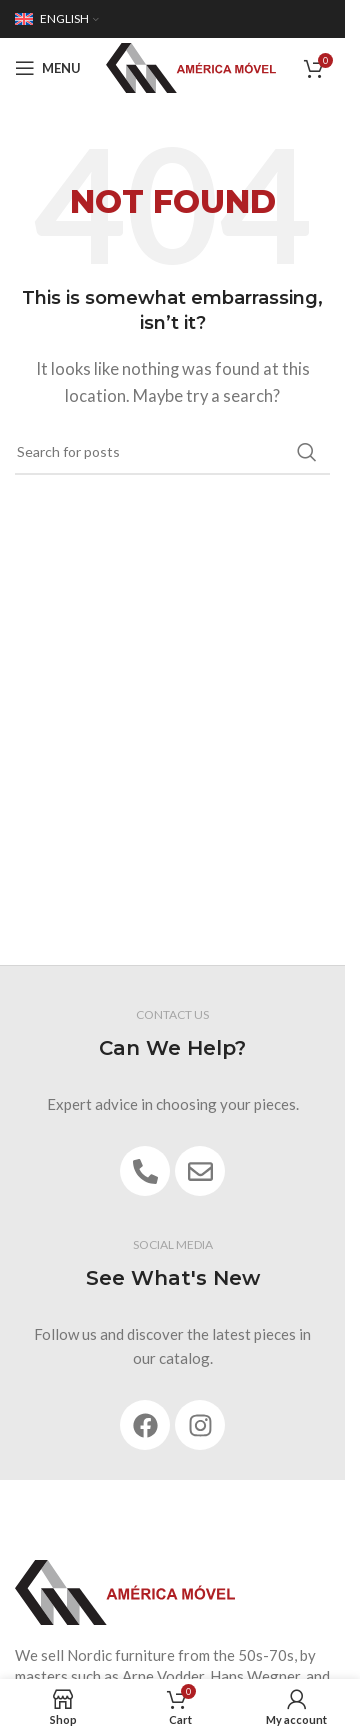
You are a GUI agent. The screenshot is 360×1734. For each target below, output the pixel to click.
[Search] (172, 452)
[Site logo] (191, 66)
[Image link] (125, 1591)
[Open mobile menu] (48, 68)
